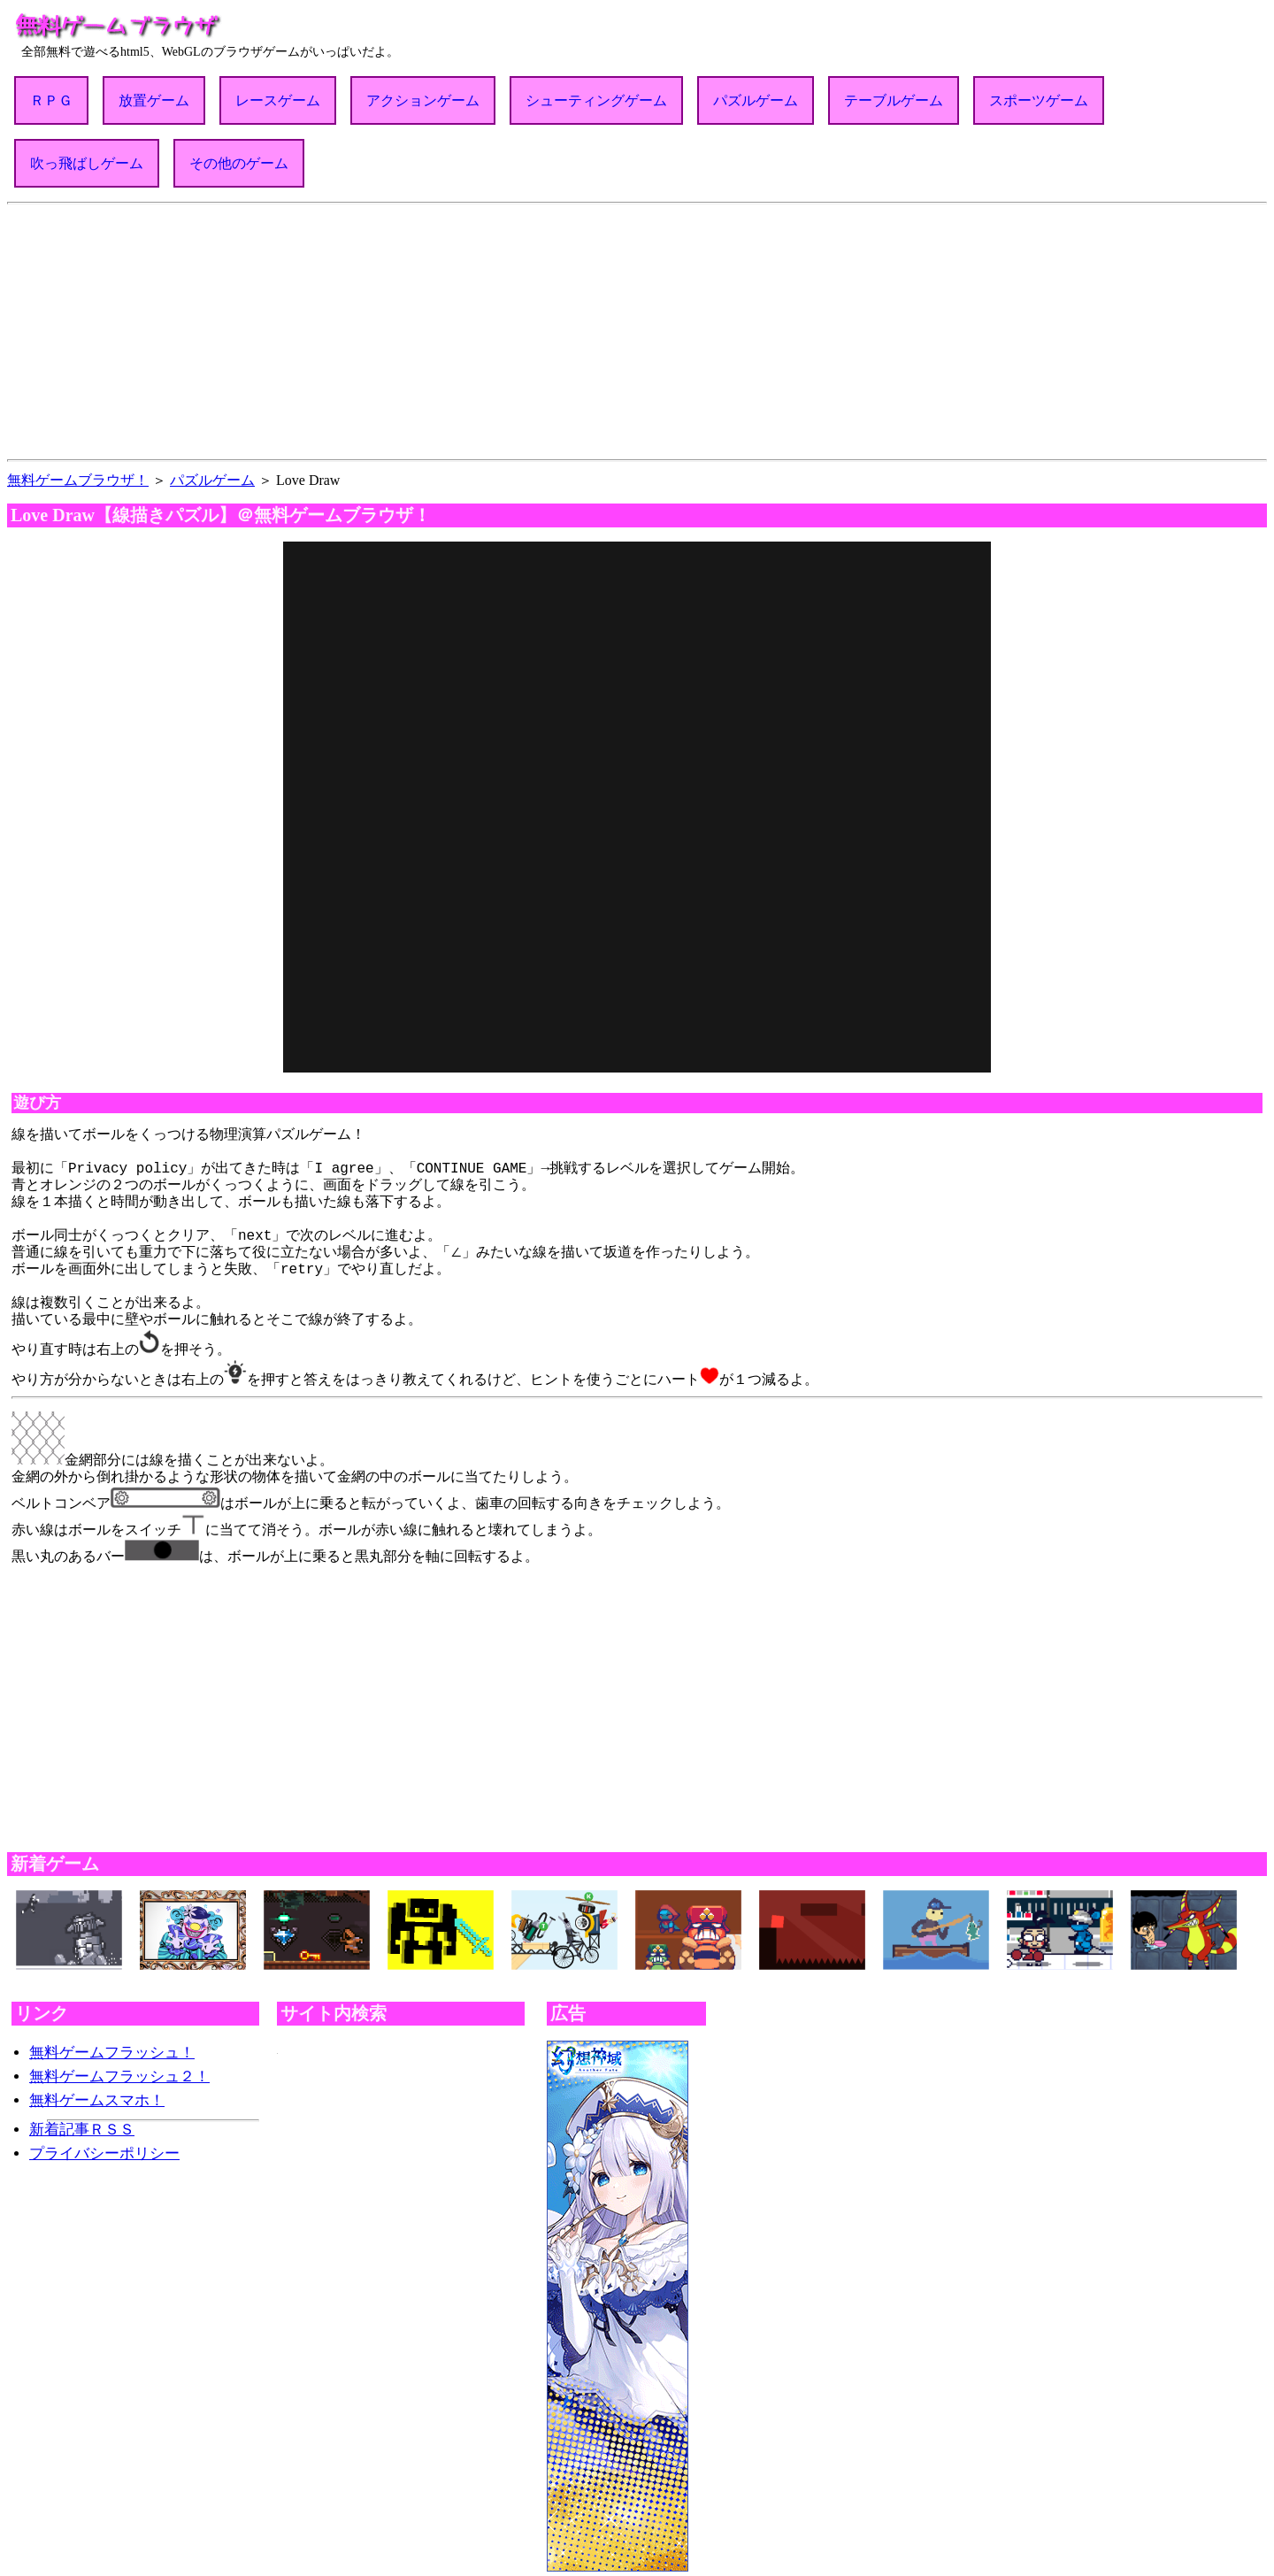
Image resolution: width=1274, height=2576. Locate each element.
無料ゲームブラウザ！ (78, 480)
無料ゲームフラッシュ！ (112, 2042)
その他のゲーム (238, 163)
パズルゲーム (755, 100)
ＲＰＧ (51, 100)
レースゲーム (277, 100)
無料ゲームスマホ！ (97, 2089)
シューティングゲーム (596, 100)
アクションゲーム (423, 100)
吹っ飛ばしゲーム (86, 163)
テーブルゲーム (893, 100)
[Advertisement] (637, 328)
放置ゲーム (154, 100)
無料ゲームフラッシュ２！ (119, 2065)
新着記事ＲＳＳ (81, 2119)
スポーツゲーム (1038, 100)
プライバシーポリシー (104, 2142)
